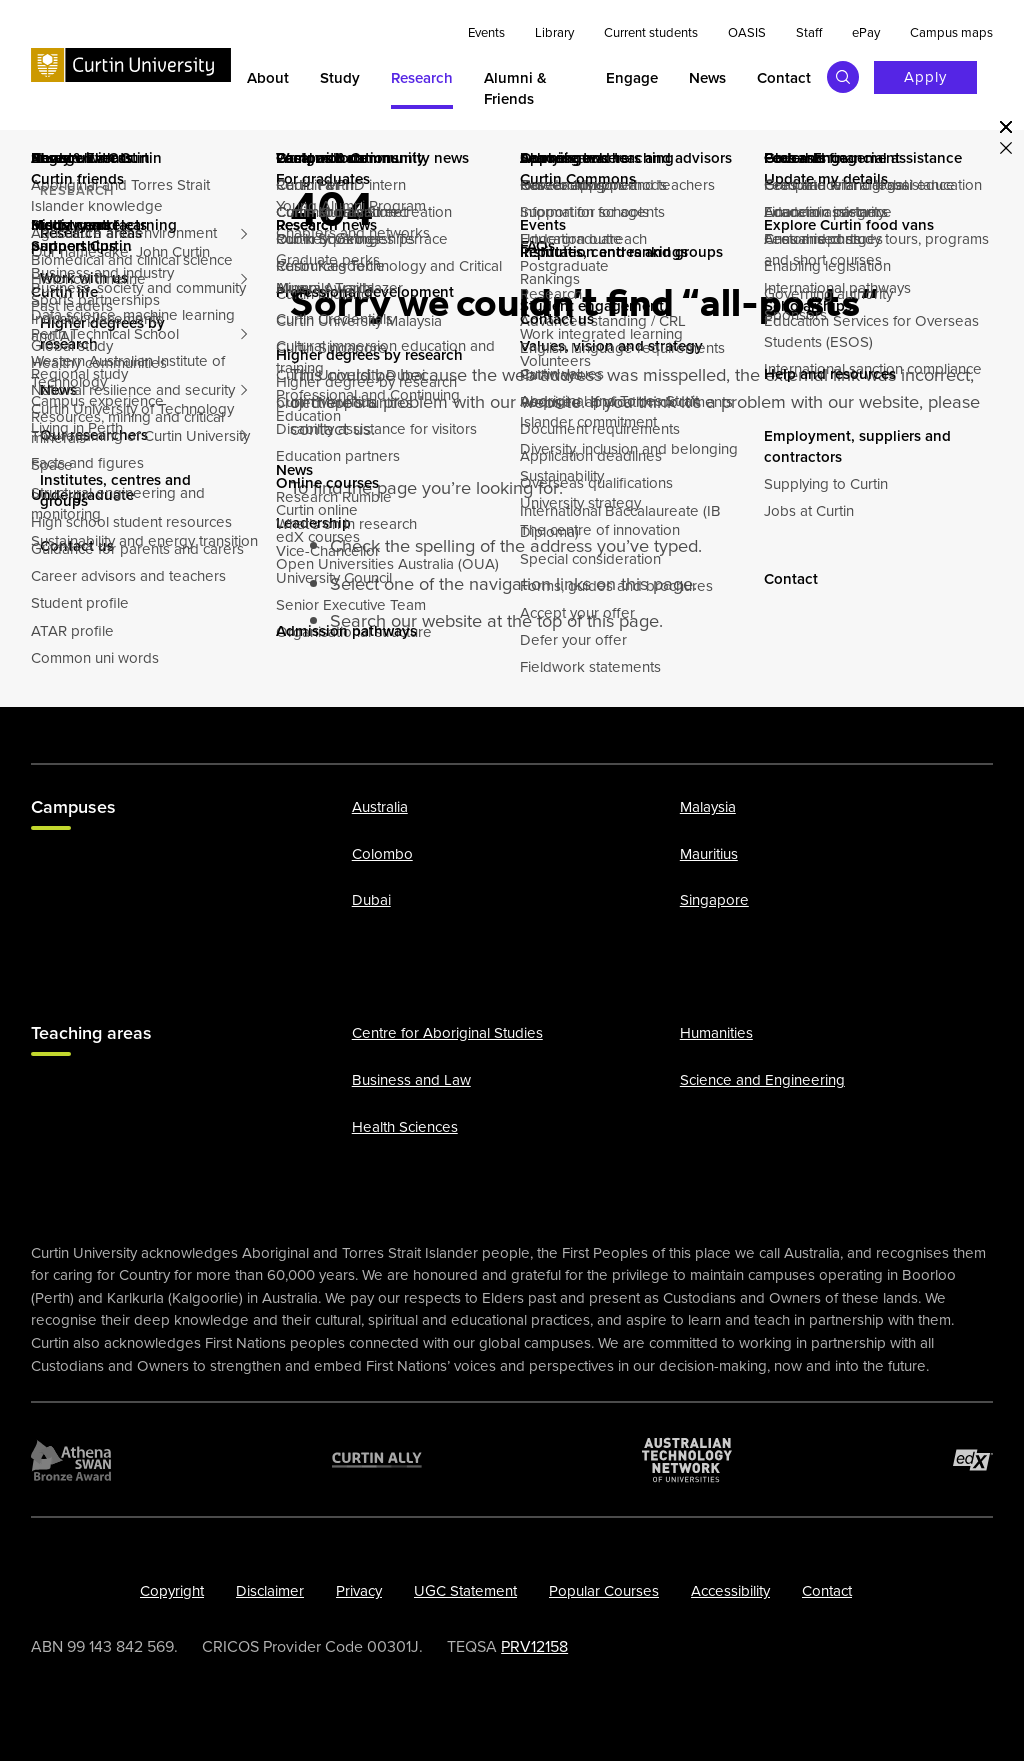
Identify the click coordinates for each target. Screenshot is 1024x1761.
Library (554, 32)
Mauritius (709, 853)
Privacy (359, 1591)
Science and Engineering (762, 1080)
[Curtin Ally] (377, 1459)
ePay (866, 32)
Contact (827, 1591)
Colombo (382, 853)
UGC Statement (465, 1591)
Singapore (714, 900)
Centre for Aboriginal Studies (447, 1033)
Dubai (371, 900)
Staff (809, 32)
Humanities (716, 1033)
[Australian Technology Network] (687, 1459)
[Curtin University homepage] (131, 64)
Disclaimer (270, 1591)
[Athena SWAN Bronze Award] (71, 1459)
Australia (380, 807)
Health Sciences (405, 1126)
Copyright (172, 1591)
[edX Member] (973, 1459)
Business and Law (411, 1080)
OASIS (747, 32)
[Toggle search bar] (843, 77)
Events (486, 32)
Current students (651, 32)
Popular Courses (604, 1591)
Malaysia (708, 807)
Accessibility (730, 1591)
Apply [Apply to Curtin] (925, 77)
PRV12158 (534, 1645)
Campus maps (951, 32)
